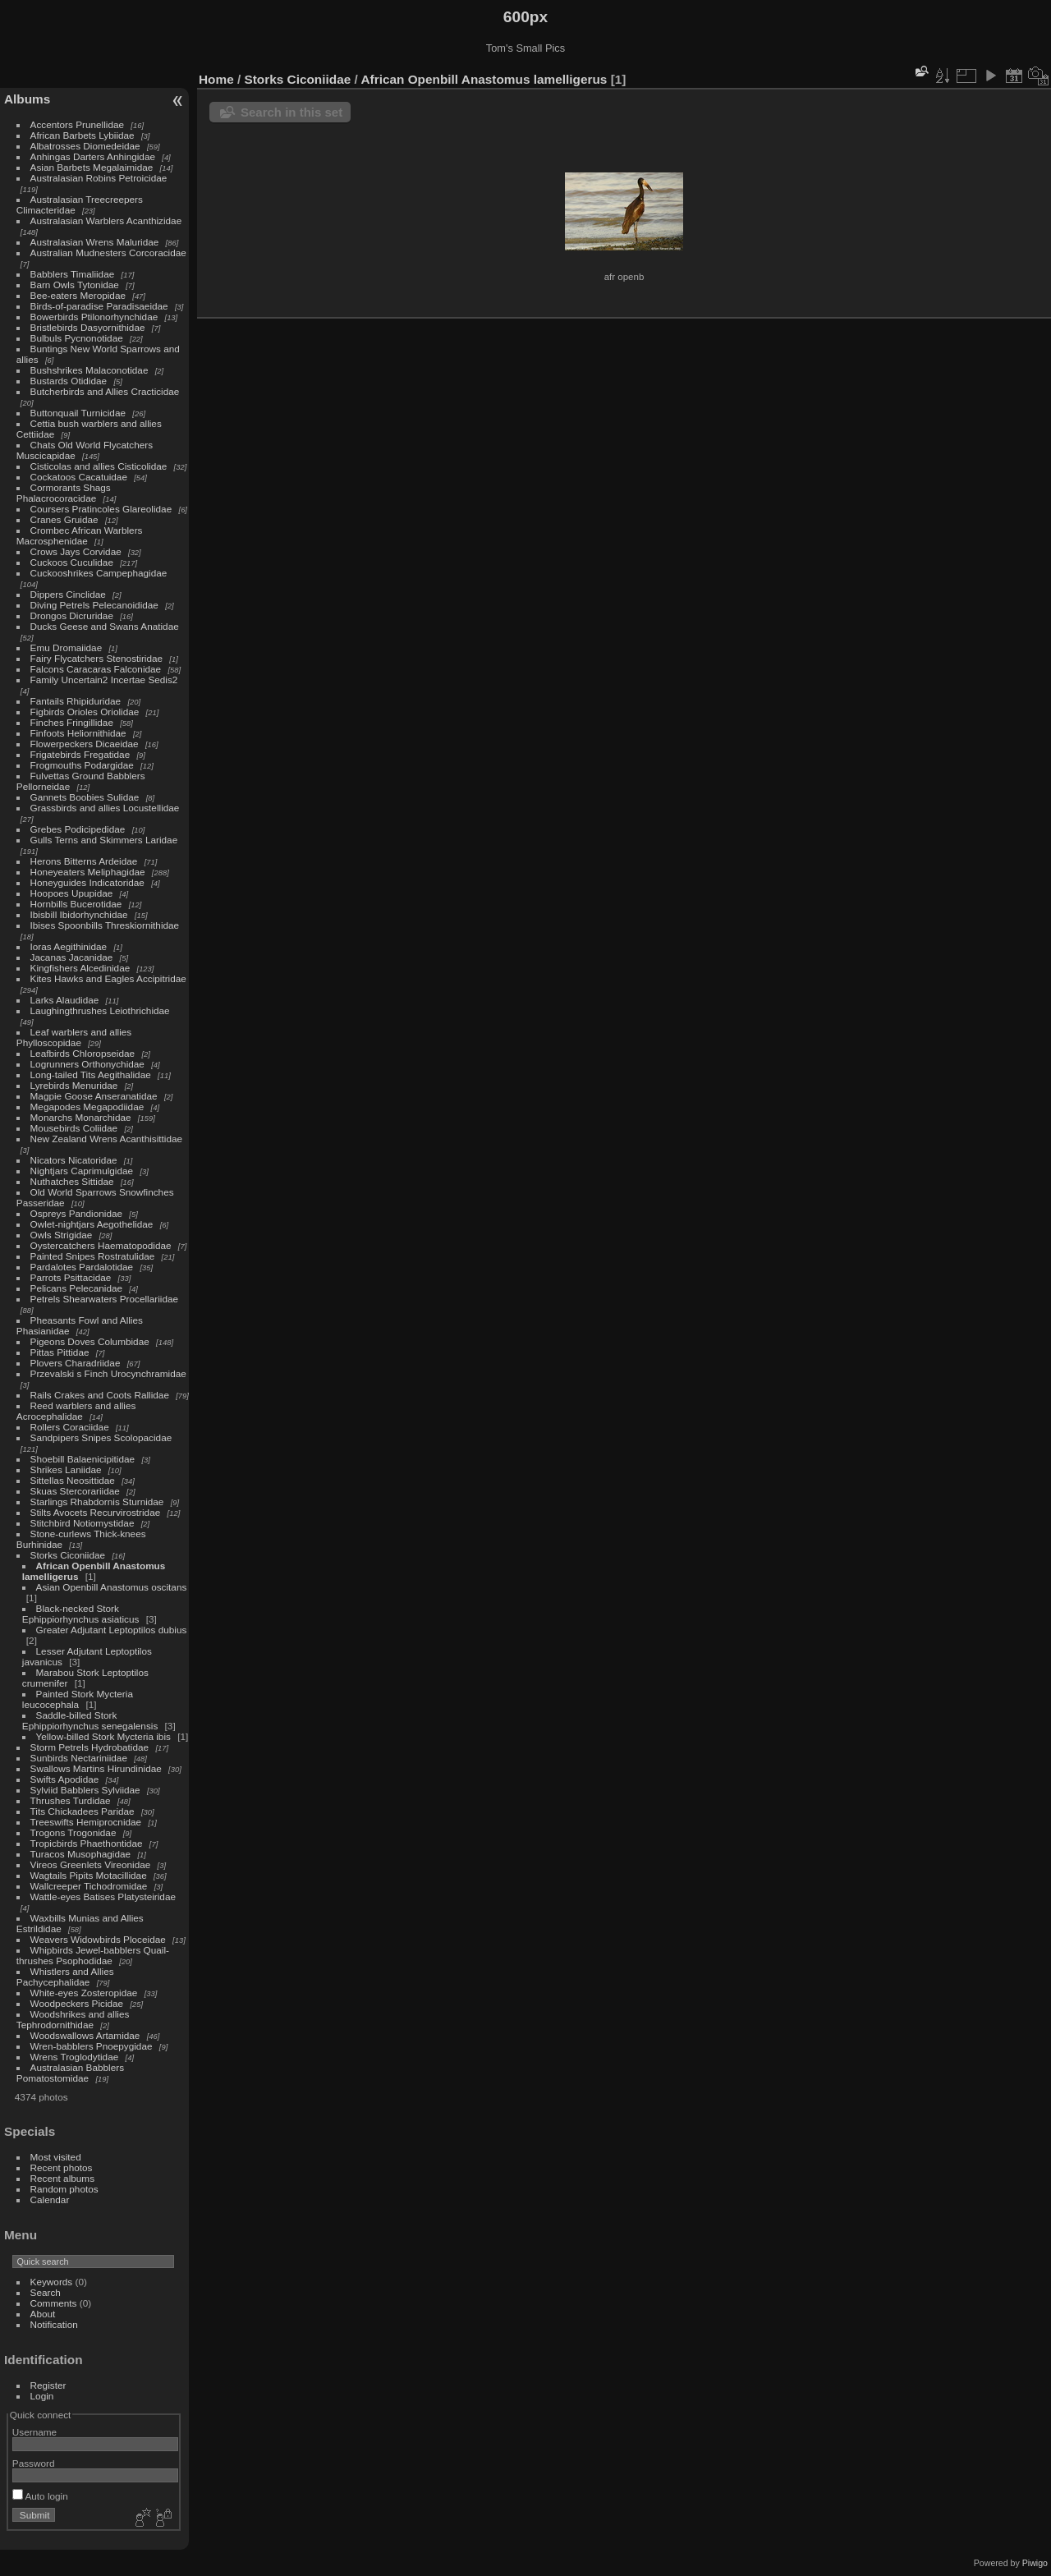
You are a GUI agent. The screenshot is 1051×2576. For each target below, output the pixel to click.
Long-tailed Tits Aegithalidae (90, 1074)
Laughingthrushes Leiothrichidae (100, 1010)
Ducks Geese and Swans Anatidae (104, 626)
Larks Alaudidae (64, 999)
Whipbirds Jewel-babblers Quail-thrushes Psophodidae (92, 1955)
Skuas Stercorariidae (75, 1490)
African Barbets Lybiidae (82, 135)
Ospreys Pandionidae (76, 1213)
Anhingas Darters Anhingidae (92, 156)
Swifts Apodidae (64, 1779)
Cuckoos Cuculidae (71, 562)
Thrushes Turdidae (70, 1800)
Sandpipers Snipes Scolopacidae (101, 1437)
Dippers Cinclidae (68, 594)
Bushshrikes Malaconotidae (89, 370)
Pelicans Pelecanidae (76, 1288)
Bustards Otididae (69, 380)
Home (216, 79)
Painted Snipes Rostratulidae (92, 1256)
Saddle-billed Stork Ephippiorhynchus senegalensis (90, 1720)
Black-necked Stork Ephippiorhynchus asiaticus (81, 1613)
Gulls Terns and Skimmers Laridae (104, 839)
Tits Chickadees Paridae (82, 1811)
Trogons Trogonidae (73, 1832)
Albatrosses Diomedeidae (85, 145)
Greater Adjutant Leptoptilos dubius (111, 1629)
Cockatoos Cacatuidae (78, 476)
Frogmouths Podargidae (82, 765)
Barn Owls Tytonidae (74, 284)
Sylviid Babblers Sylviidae (85, 1789)
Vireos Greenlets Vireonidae (90, 1864)
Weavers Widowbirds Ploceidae (98, 1939)
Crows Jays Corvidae (76, 551)
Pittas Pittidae (59, 1352)
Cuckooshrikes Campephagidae (99, 572)
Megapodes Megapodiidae (87, 1106)
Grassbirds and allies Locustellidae (105, 807)
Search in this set (291, 112)
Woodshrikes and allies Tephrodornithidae (73, 2019)
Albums (27, 99)
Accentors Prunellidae (77, 124)
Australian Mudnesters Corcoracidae (108, 252)
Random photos (64, 2188)
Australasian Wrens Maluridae (94, 241)
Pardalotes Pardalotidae (82, 1266)
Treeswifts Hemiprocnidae (86, 1821)
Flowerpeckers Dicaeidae (84, 743)
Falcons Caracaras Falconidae (96, 669)
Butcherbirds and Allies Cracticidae (105, 391)
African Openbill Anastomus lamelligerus (483, 79)
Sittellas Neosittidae (72, 1480)
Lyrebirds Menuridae (74, 1085)
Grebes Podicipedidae (78, 829)
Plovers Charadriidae (75, 1362)
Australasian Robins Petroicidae (99, 177)
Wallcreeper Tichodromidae (89, 1885)
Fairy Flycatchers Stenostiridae (96, 658)
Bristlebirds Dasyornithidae (87, 327)
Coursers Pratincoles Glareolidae (101, 508)
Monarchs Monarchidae (80, 1117)
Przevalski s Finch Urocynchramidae (108, 1373)
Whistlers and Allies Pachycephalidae (65, 1976)
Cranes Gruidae (64, 519)
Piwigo (1035, 2563)
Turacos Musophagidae (80, 1853)
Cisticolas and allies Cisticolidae (99, 466)
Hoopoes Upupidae (71, 893)
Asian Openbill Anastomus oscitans (111, 1587)
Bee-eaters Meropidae (78, 295)
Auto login (40, 2496)
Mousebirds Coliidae (74, 1128)
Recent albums (62, 2178)
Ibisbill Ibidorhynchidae (79, 914)
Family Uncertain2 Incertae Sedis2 (104, 679)
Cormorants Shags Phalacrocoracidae (63, 492)
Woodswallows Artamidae (85, 2035)
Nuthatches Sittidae (72, 1181)
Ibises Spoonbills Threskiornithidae (105, 925)
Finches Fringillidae (71, 722)
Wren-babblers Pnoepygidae (91, 2046)
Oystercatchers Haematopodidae (101, 1245)
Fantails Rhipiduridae (76, 701)
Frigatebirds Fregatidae (80, 754)
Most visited (55, 2156)
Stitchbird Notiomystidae (82, 1523)
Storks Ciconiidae (68, 1555)
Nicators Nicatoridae (73, 1160)
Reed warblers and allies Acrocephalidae (76, 1410)
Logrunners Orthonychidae (87, 1063)
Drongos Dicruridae (71, 615)
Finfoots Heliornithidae (78, 733)
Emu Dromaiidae (66, 647)
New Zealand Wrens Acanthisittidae (106, 1138)
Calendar (50, 2199)
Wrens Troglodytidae (74, 2056)
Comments (53, 2303)
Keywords (51, 2281)
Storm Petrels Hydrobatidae (89, 1747)
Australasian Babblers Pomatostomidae (70, 2072)
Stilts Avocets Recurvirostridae (95, 1512)
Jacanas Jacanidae (71, 957)
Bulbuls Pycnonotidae (76, 338)
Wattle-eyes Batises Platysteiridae (103, 1896)
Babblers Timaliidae (72, 274)
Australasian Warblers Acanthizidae (106, 220)
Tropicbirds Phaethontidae (86, 1843)
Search (45, 2292)
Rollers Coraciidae (69, 1426)
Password (33, 2463)
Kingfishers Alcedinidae (80, 967)
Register (48, 2385)
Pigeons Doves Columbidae (89, 1341)
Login (42, 2395)
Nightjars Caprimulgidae (82, 1170)
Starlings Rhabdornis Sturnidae (97, 1501)
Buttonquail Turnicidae (78, 412)
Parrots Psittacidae (71, 1277)
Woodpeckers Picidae (77, 2003)
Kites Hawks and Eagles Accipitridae (108, 978)
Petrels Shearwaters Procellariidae (104, 1298)
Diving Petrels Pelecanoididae (94, 604)
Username (34, 2432)
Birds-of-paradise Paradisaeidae (99, 306)
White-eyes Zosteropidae (84, 1992)
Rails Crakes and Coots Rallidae (99, 1394)
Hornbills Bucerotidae (76, 903)
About (43, 2313)
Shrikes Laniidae (66, 1469)
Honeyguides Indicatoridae (87, 882)
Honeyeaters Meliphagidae (87, 871)
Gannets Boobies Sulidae (85, 797)
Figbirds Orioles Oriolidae (85, 711)
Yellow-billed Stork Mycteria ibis (103, 1736)
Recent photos (61, 2167)
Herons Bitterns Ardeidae (84, 861)
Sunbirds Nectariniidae (78, 1757)
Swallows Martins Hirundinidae (96, 1768)
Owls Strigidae (61, 1234)
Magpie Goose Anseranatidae (94, 1096)
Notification (54, 2324)
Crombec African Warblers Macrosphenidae (79, 535)
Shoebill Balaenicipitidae (82, 1458)
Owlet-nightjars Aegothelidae (92, 1224)
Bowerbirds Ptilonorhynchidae (94, 316)
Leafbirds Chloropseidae (82, 1053)
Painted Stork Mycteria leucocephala (77, 1699)
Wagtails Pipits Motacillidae (88, 1875)
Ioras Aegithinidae (69, 946)
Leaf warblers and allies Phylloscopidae (73, 1037)
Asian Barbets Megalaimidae (92, 167)
